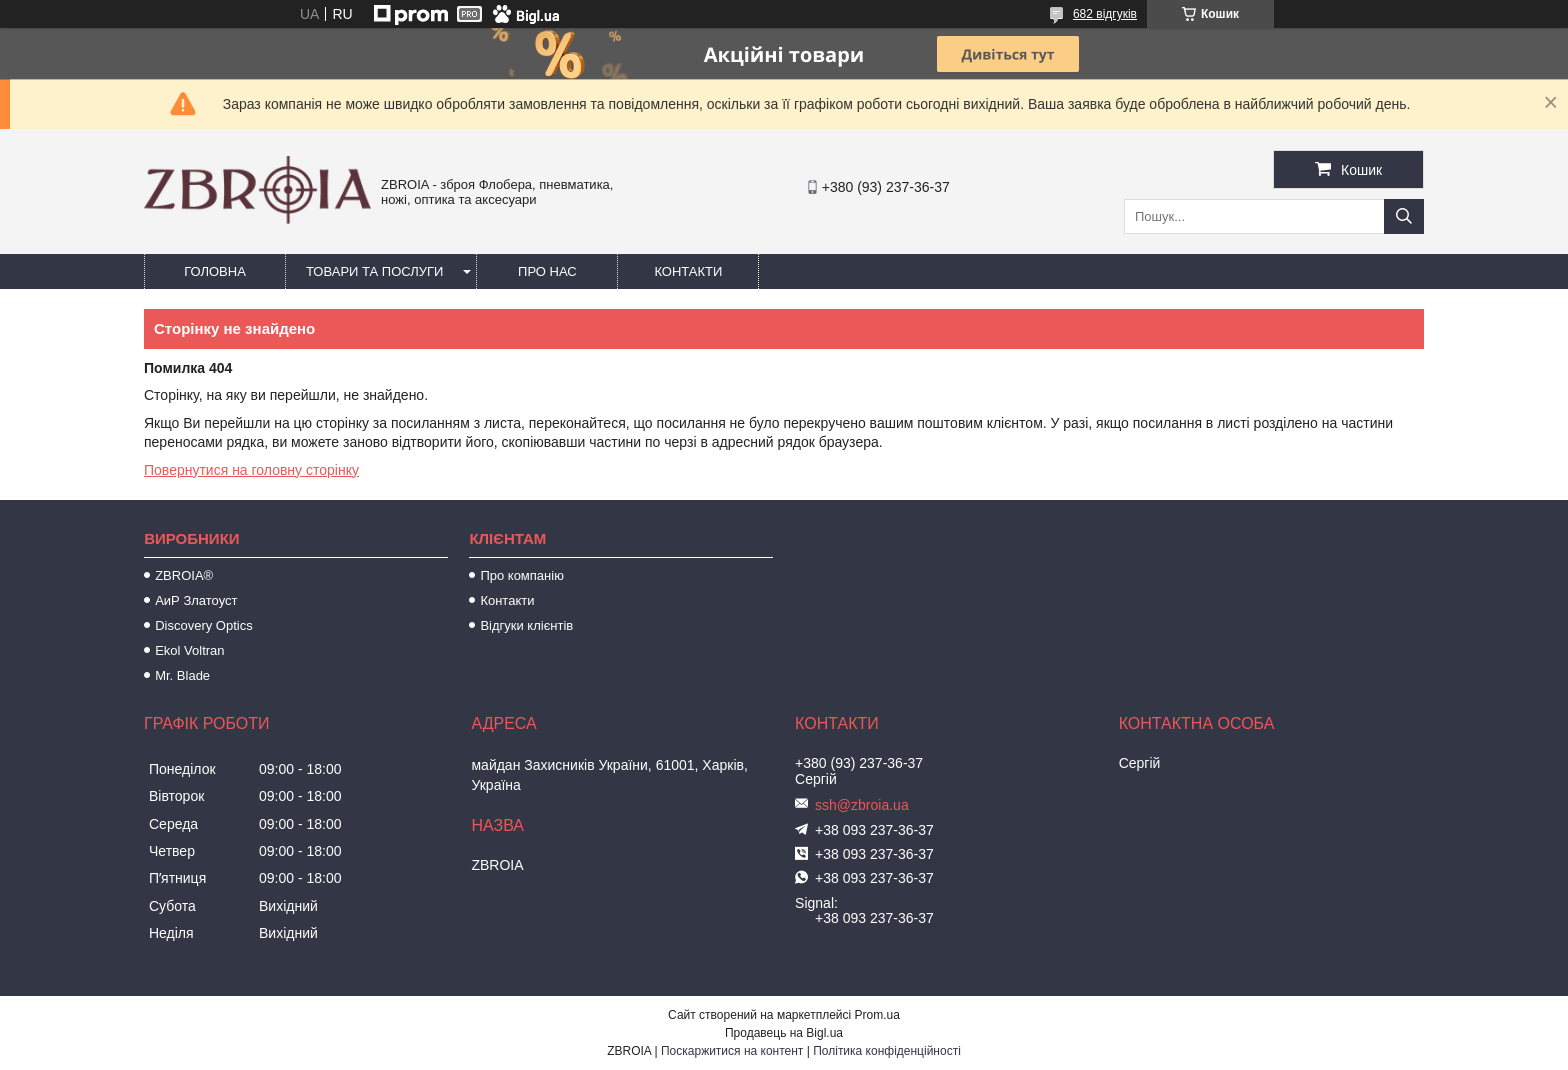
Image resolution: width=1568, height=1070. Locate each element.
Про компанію (522, 575)
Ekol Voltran (189, 650)
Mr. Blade (182, 675)
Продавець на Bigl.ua (784, 1033)
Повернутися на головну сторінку (251, 470)
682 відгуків (1105, 14)
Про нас (547, 271)
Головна (215, 271)
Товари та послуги (374, 271)
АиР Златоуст (196, 600)
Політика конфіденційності (887, 1051)
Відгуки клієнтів (526, 625)
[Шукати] (1404, 216)
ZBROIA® (184, 575)
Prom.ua (877, 1015)
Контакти (688, 271)
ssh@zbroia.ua (862, 805)
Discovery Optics (204, 625)
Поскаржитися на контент (732, 1051)
